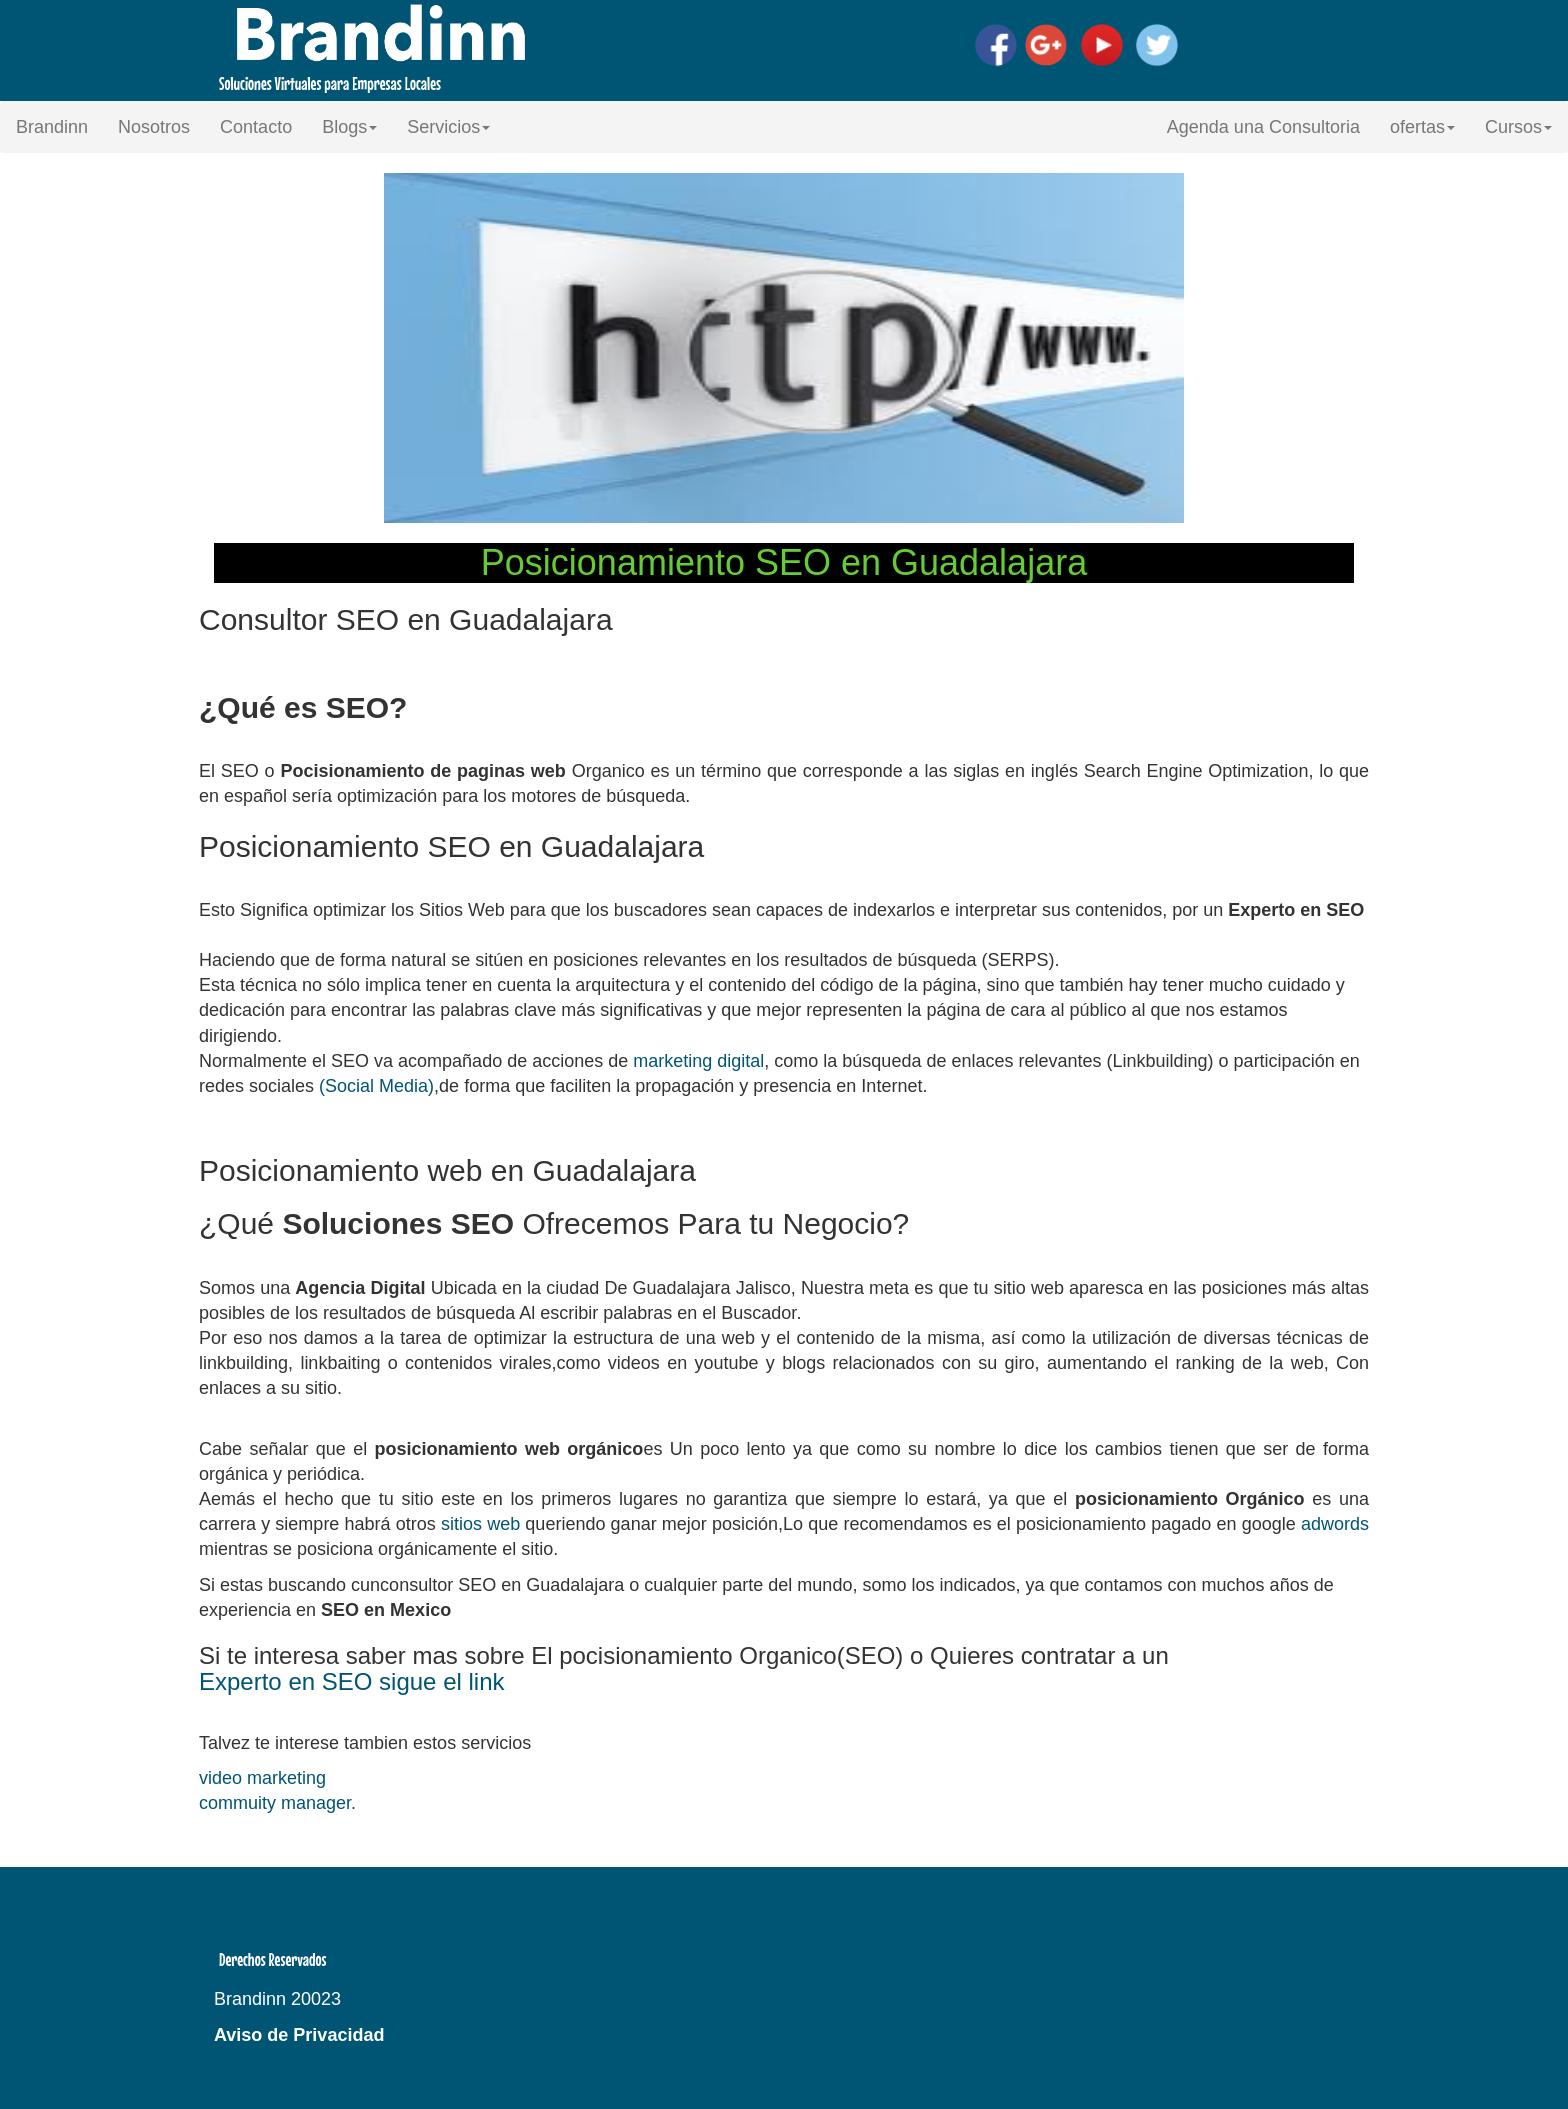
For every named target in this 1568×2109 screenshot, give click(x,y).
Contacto (256, 127)
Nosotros (154, 127)
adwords (1335, 1524)
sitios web (480, 1524)
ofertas (1422, 127)
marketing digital (698, 1061)
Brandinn (52, 127)
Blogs (349, 127)
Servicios (448, 127)
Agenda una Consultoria (1263, 127)
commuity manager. (277, 1803)
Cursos (1518, 127)
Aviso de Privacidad (299, 2035)
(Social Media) (376, 1086)
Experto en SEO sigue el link (352, 1681)
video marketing (262, 1778)
